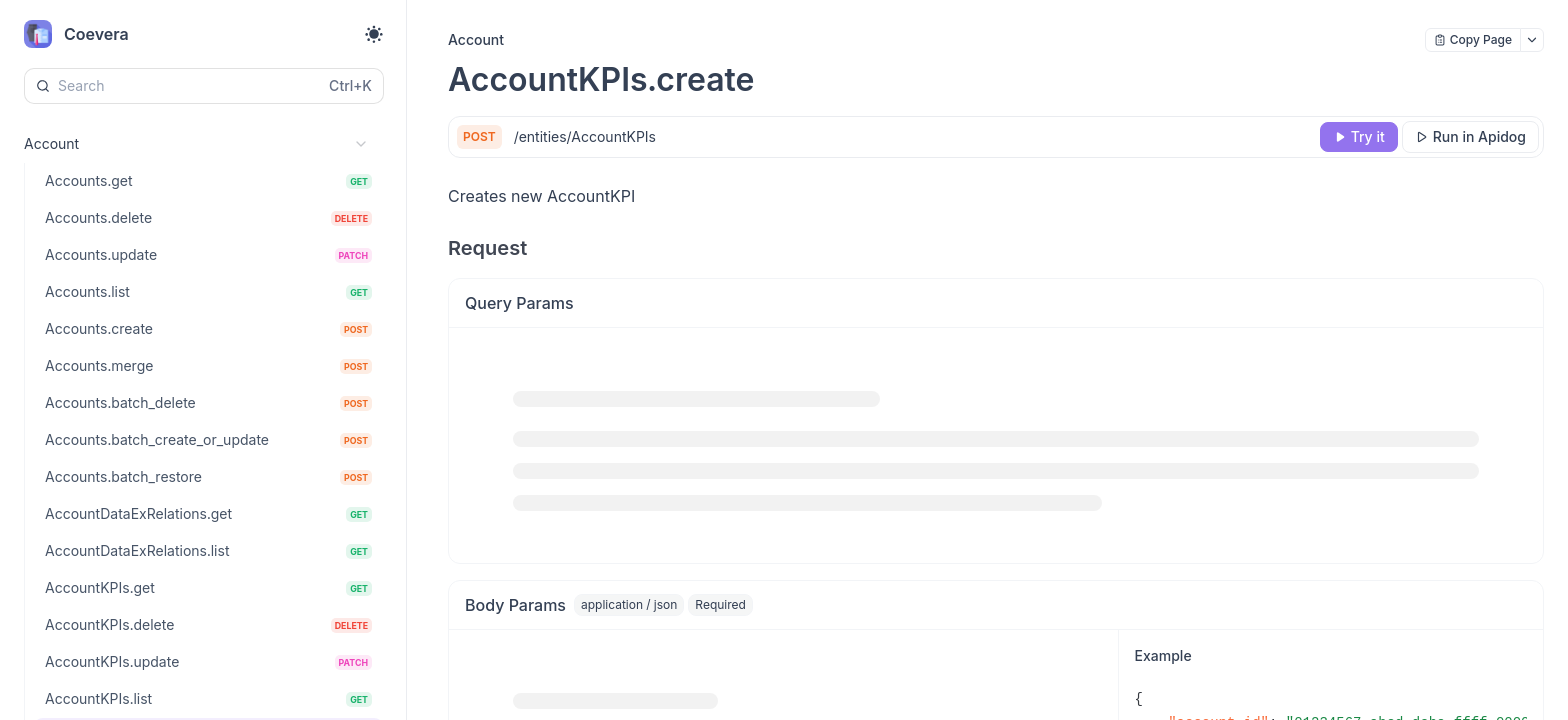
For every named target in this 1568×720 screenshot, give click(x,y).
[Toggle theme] (374, 34)
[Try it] (1359, 137)
